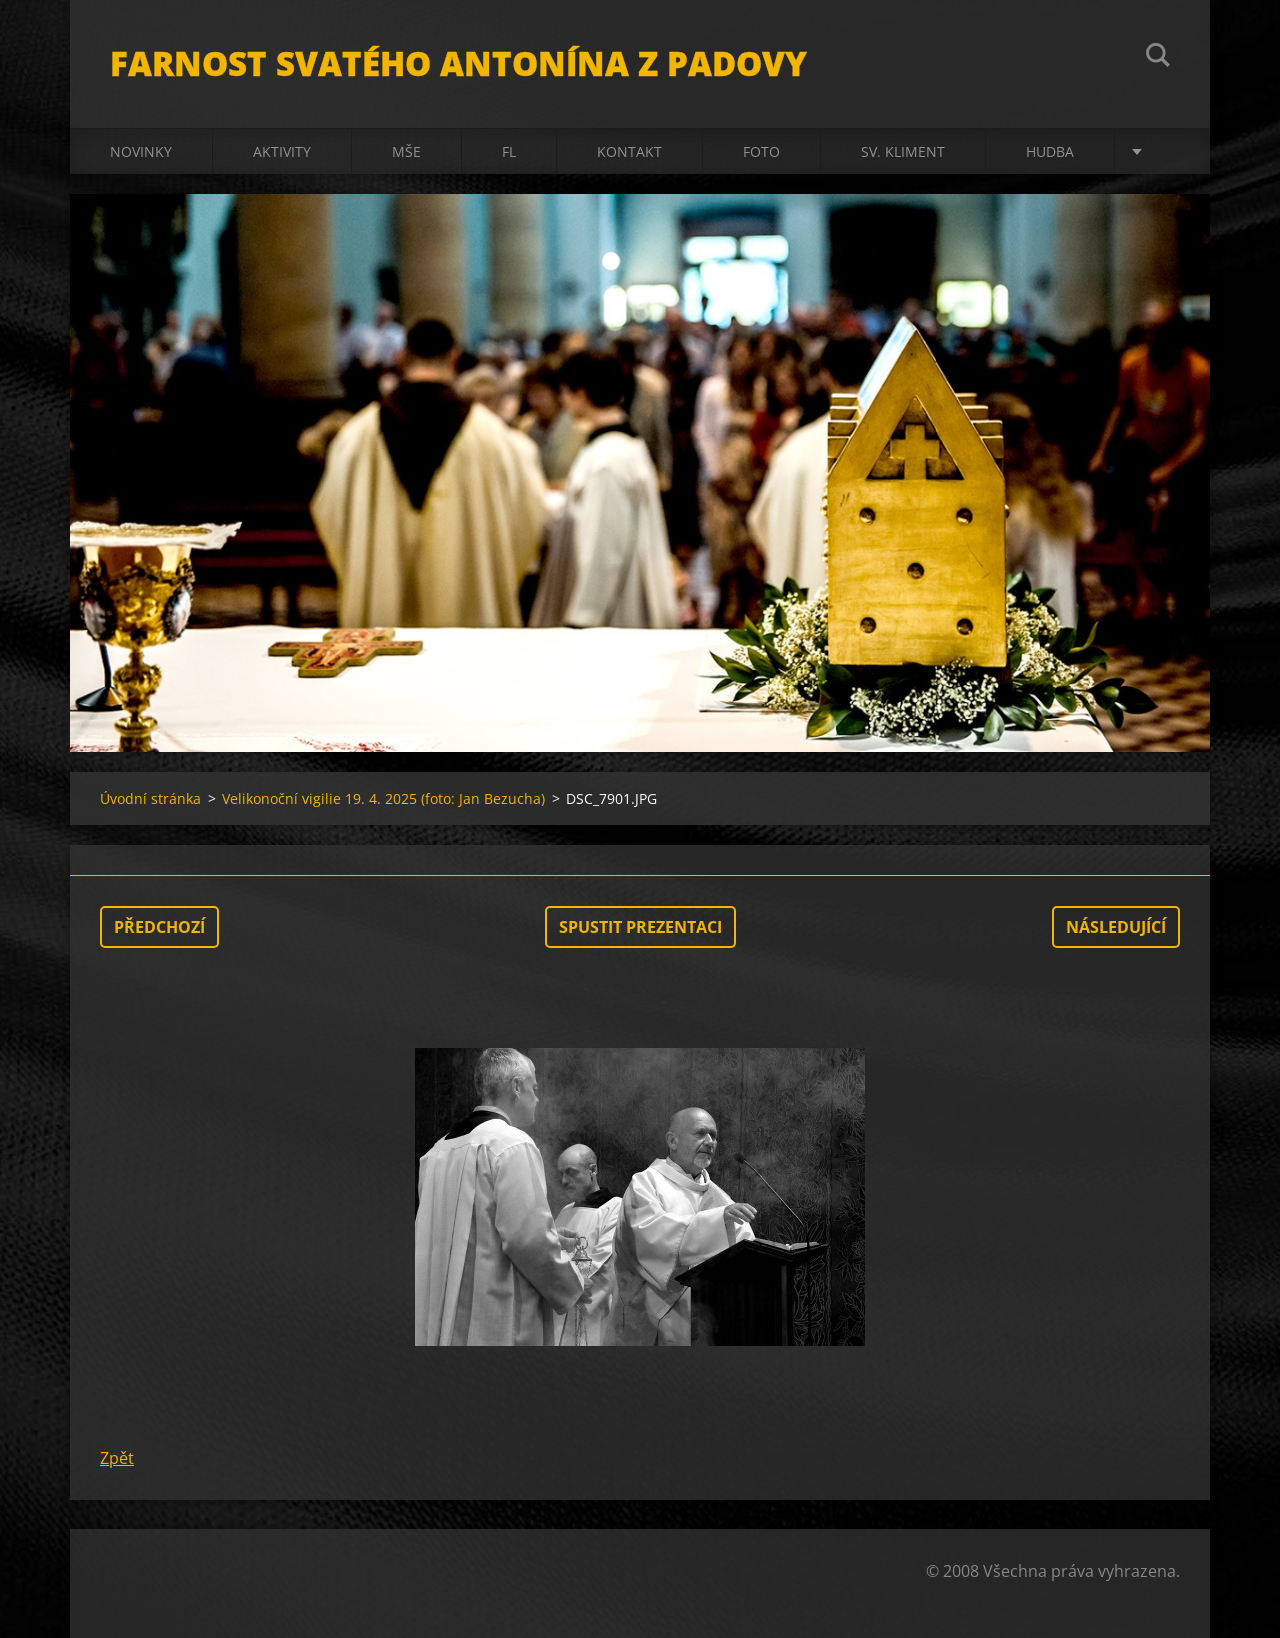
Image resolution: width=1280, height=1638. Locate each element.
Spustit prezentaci (640, 927)
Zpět (117, 1458)
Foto (761, 151)
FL (509, 151)
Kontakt (629, 151)
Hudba (1050, 151)
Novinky (141, 151)
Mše (406, 151)
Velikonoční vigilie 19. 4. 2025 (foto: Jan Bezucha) (383, 798)
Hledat (1158, 58)
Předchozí (159, 927)
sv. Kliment (903, 151)
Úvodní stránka (150, 798)
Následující (1116, 927)
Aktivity (282, 151)
